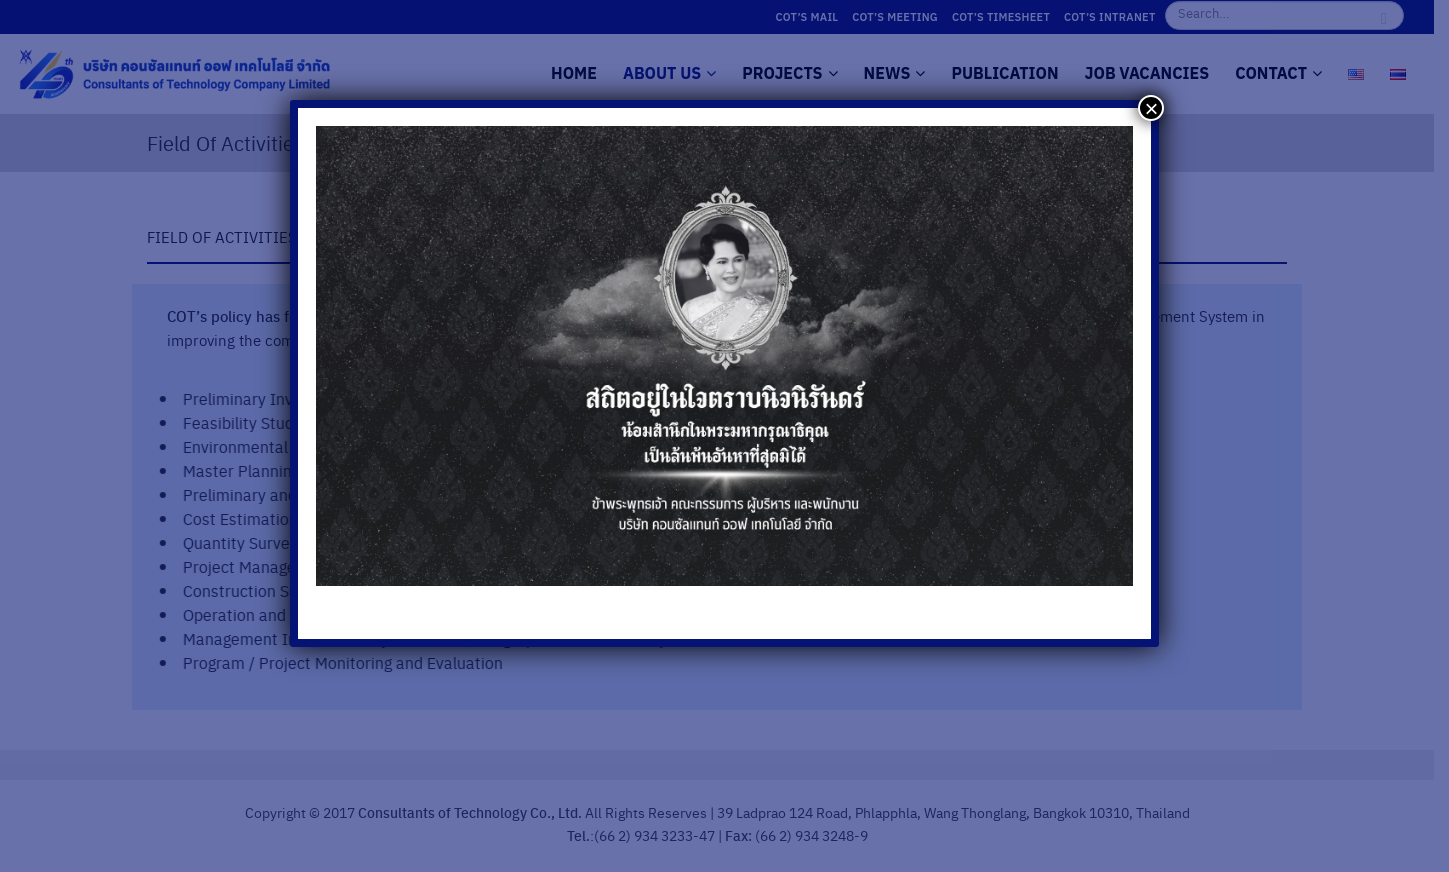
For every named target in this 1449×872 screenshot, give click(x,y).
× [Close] (1151, 108)
